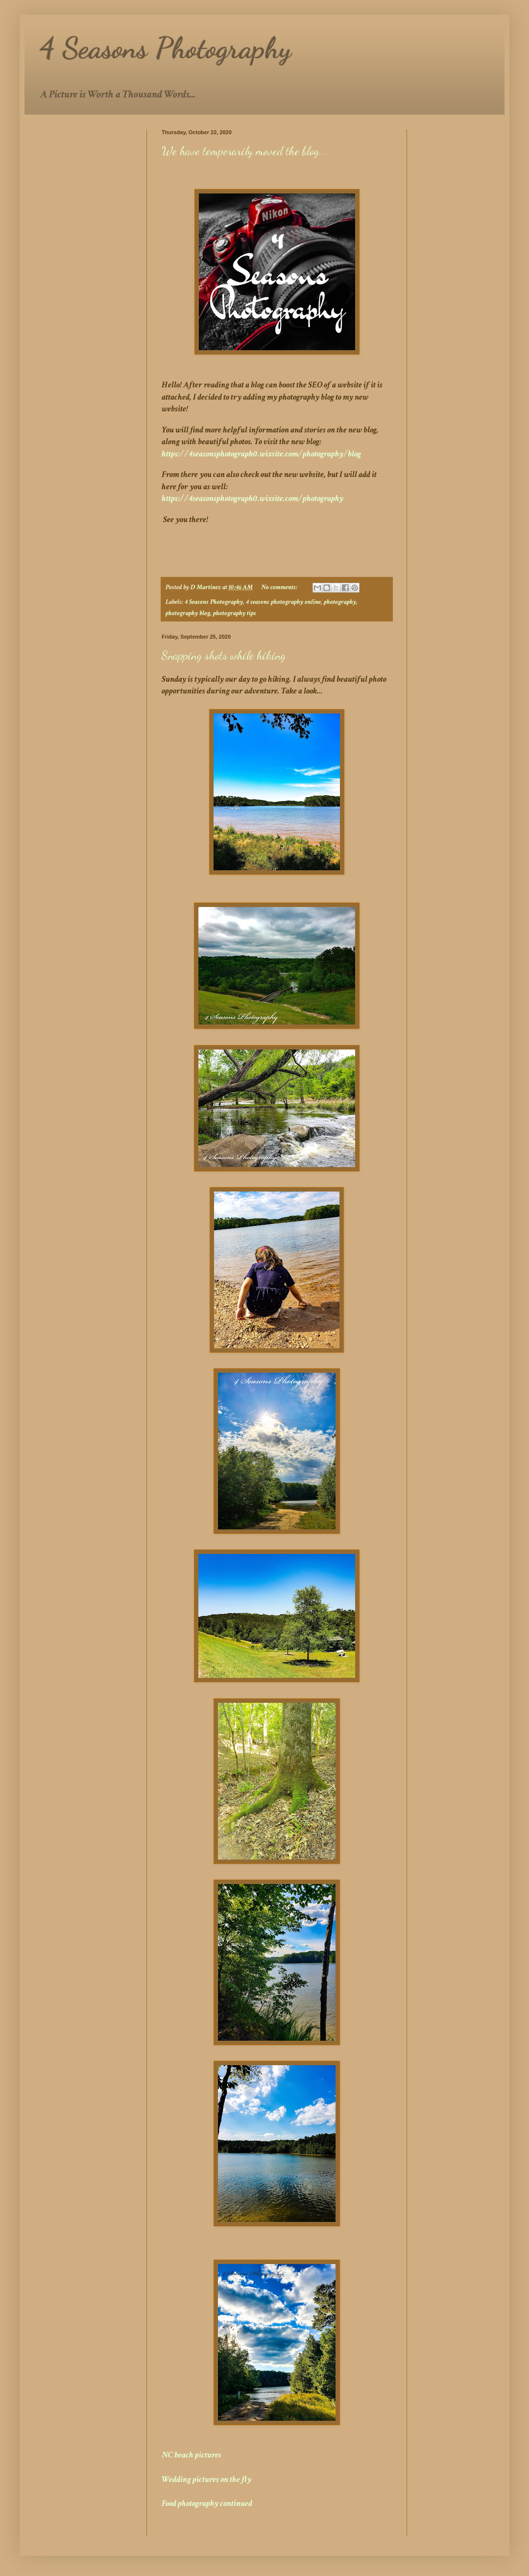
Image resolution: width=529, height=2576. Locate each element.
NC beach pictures (191, 2454)
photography (340, 601)
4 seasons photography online (283, 601)
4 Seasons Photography (214, 601)
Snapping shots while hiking (224, 655)
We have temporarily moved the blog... (245, 151)
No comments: (280, 587)
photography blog (188, 613)
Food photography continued (207, 2503)
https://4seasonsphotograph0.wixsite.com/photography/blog (261, 453)
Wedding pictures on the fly (206, 2479)
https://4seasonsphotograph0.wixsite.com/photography (252, 498)
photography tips (234, 613)
